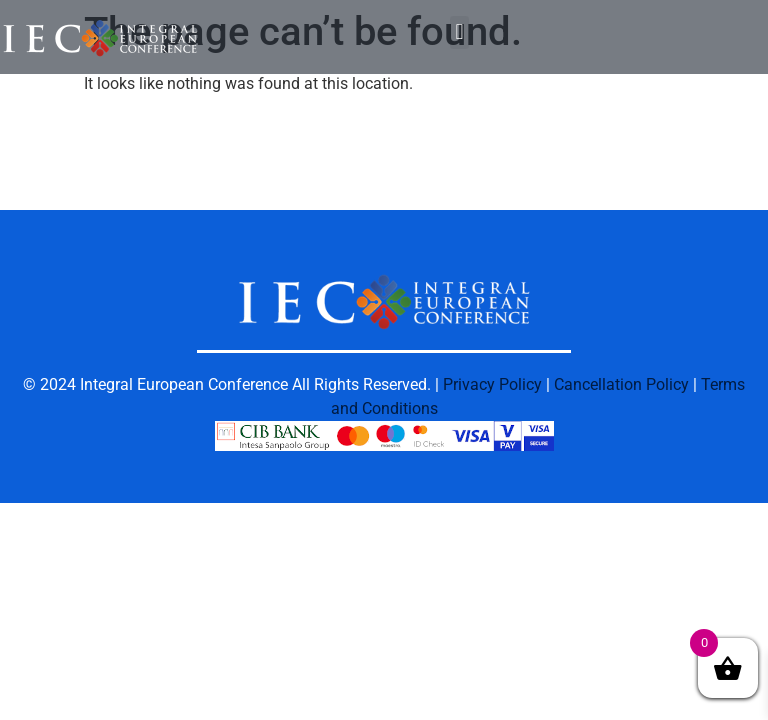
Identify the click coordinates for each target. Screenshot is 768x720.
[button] (459, 32)
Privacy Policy (492, 384)
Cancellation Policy (621, 384)
